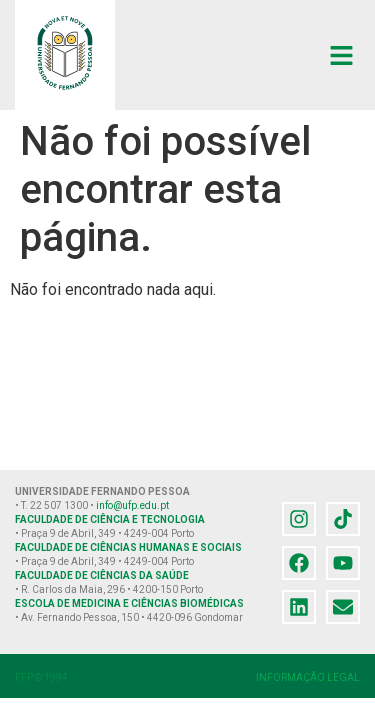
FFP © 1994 (41, 677)
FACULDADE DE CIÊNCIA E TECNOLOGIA (110, 519)
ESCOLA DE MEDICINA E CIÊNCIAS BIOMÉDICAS (129, 603)
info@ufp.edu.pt (132, 505)
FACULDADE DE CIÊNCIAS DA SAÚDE (102, 575)
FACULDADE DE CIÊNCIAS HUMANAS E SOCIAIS (128, 547)
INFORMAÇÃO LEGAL (308, 677)
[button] (342, 55)
